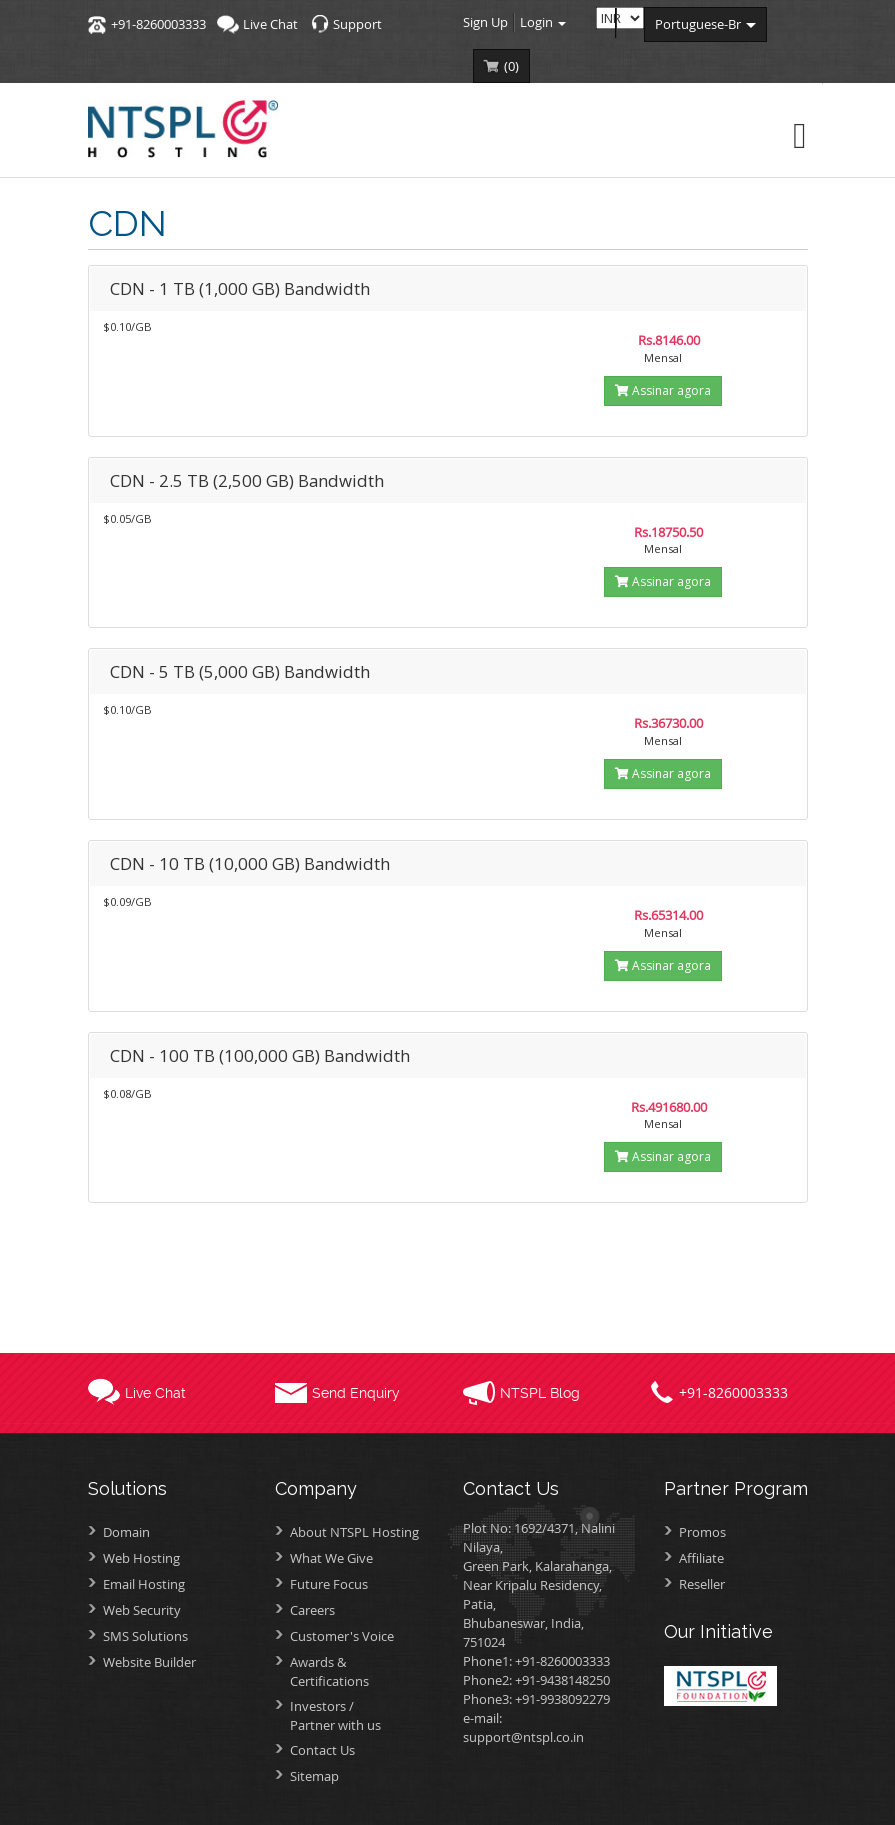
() (511, 66)
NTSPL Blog (540, 1393)
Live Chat (270, 24)
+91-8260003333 (158, 24)
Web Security (142, 1610)
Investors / (361, 1715)
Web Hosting (141, 1558)
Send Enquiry (356, 1393)
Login (543, 22)
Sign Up (485, 22)
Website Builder (149, 1662)
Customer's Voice (342, 1636)
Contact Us (322, 1750)
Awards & (361, 1671)
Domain (126, 1532)
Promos (702, 1532)
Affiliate (701, 1558)
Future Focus (329, 1584)
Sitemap (314, 1776)
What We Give (331, 1558)
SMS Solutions (145, 1636)
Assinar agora (663, 390)
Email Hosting (144, 1584)
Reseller (702, 1584)
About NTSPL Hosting (354, 1532)
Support (357, 24)
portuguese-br (705, 24)
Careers (312, 1610)
